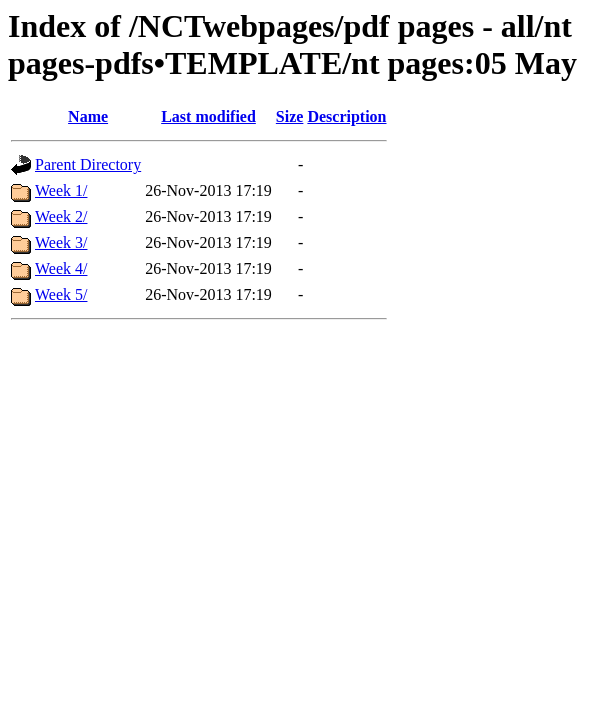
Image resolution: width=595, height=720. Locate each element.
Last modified (208, 116)
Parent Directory (88, 164)
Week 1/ (61, 190)
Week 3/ (61, 242)
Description (346, 116)
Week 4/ (61, 268)
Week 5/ (61, 294)
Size (290, 116)
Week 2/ (61, 216)
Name (88, 116)
